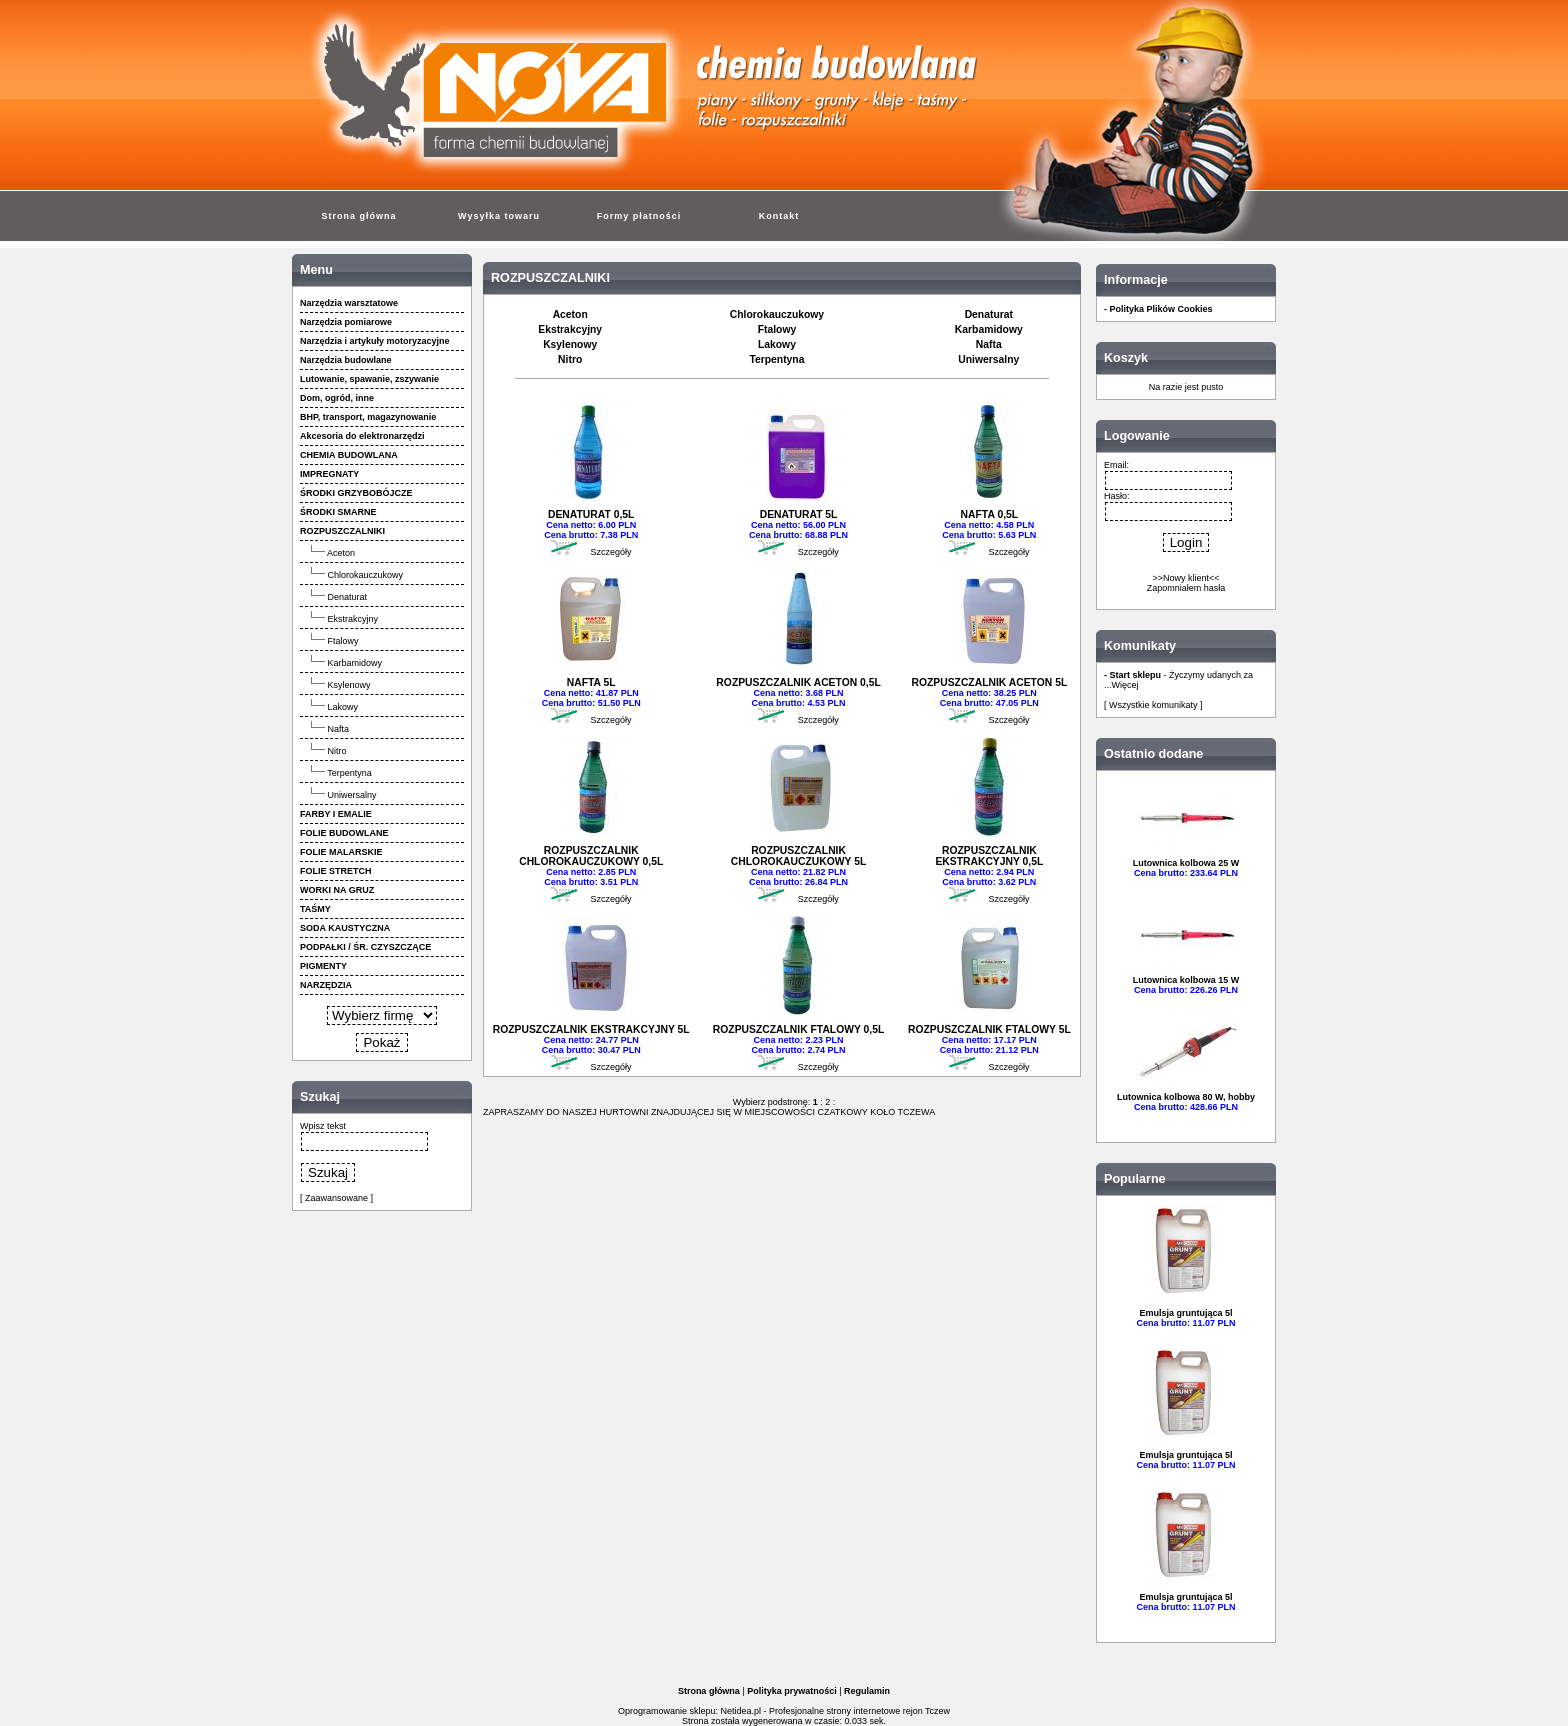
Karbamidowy (355, 663)
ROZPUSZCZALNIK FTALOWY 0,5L (798, 1029)
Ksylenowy (349, 685)
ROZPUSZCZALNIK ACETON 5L (989, 682)
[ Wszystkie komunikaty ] (1153, 705)
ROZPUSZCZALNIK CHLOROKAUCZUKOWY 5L (798, 856)
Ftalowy (343, 641)
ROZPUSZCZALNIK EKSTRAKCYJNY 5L (591, 1029)
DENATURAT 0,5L (591, 514)
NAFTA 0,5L (989, 514)
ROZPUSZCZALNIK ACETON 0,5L (798, 682)
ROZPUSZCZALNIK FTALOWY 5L (989, 1029)
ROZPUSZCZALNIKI (550, 278)
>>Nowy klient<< (1185, 578)
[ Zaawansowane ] (336, 1198)
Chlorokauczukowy (366, 575)
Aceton (341, 553)
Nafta (339, 729)
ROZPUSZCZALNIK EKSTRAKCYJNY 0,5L (989, 856)
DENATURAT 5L (799, 514)
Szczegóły (610, 552)
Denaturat (348, 597)
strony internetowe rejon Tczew (888, 1711)
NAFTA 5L (591, 682)
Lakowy (343, 707)
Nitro (337, 751)
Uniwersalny (352, 795)
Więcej (1125, 685)
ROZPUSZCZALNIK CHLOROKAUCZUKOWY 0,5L (591, 856)
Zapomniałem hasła (1186, 588)
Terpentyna (349, 773)
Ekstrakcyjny (353, 619)
